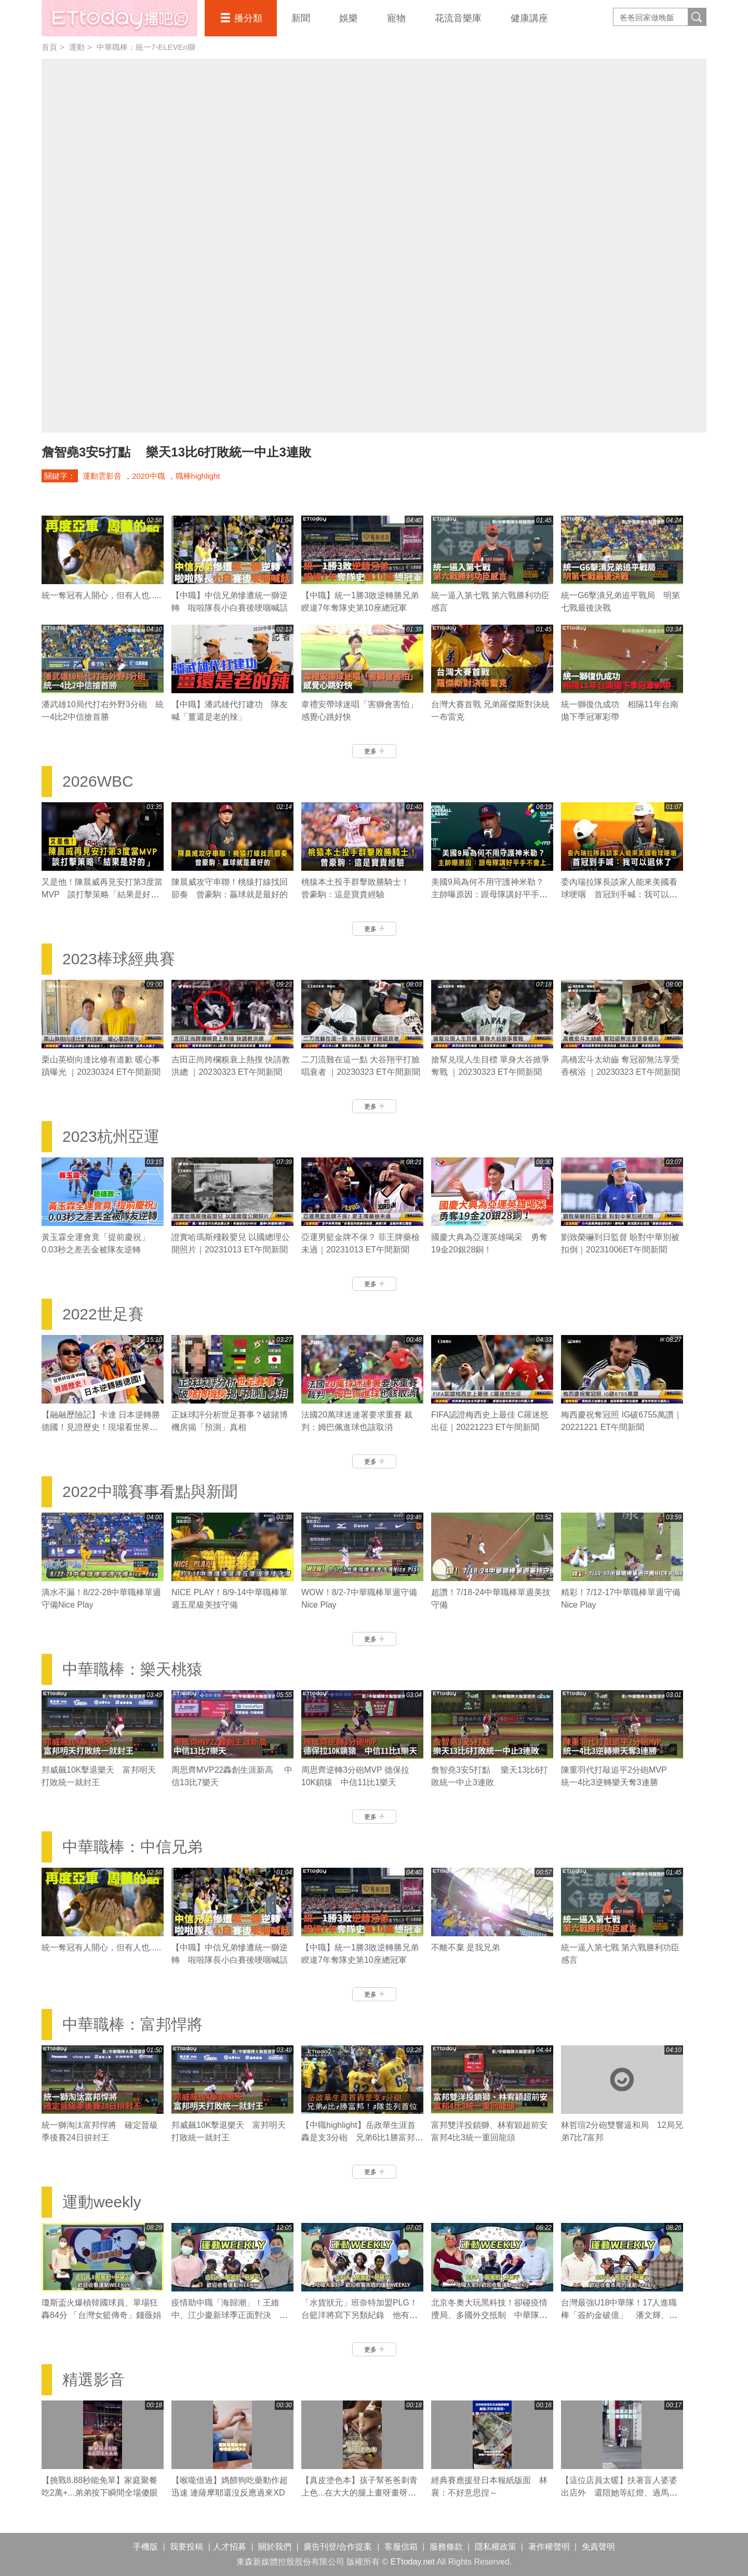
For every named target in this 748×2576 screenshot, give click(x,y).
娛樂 (348, 18)
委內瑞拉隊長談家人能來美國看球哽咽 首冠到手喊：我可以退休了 (619, 894)
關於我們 (274, 2546)
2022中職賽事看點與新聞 (149, 1491)
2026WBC (97, 781)
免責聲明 (598, 2546)
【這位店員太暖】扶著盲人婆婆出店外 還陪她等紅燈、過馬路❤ (619, 2493)
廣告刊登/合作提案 (337, 2546)
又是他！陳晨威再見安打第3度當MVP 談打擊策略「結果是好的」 (102, 894)
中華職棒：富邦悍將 (132, 2024)
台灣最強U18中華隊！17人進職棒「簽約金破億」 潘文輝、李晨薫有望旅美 (619, 2315)
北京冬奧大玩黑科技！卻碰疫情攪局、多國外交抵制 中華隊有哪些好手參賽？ (489, 2315)
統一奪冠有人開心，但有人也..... (101, 595)
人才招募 (229, 2546)
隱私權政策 (495, 2546)
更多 (374, 751)
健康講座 (529, 18)
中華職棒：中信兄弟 (132, 1846)
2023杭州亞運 (110, 1136)
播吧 (119, 18)
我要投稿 (186, 2546)
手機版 (145, 2546)
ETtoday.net (413, 2561)
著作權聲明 (549, 2546)
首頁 (49, 47)
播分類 (248, 18)
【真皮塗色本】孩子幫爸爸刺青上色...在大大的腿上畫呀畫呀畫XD (359, 2493)
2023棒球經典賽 (118, 958)
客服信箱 (401, 2546)
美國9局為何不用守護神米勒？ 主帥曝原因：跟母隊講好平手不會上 (491, 894)
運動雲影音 (102, 475)
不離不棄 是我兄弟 (465, 1947)
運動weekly (101, 2201)
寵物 (396, 18)
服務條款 (446, 2546)
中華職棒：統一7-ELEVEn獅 (146, 47)
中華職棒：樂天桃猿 (132, 1669)
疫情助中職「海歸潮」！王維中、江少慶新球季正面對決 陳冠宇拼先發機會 (229, 2315)
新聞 (300, 18)
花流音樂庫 (458, 18)
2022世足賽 (103, 1314)
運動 (77, 47)
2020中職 (148, 475)
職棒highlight (198, 475)
